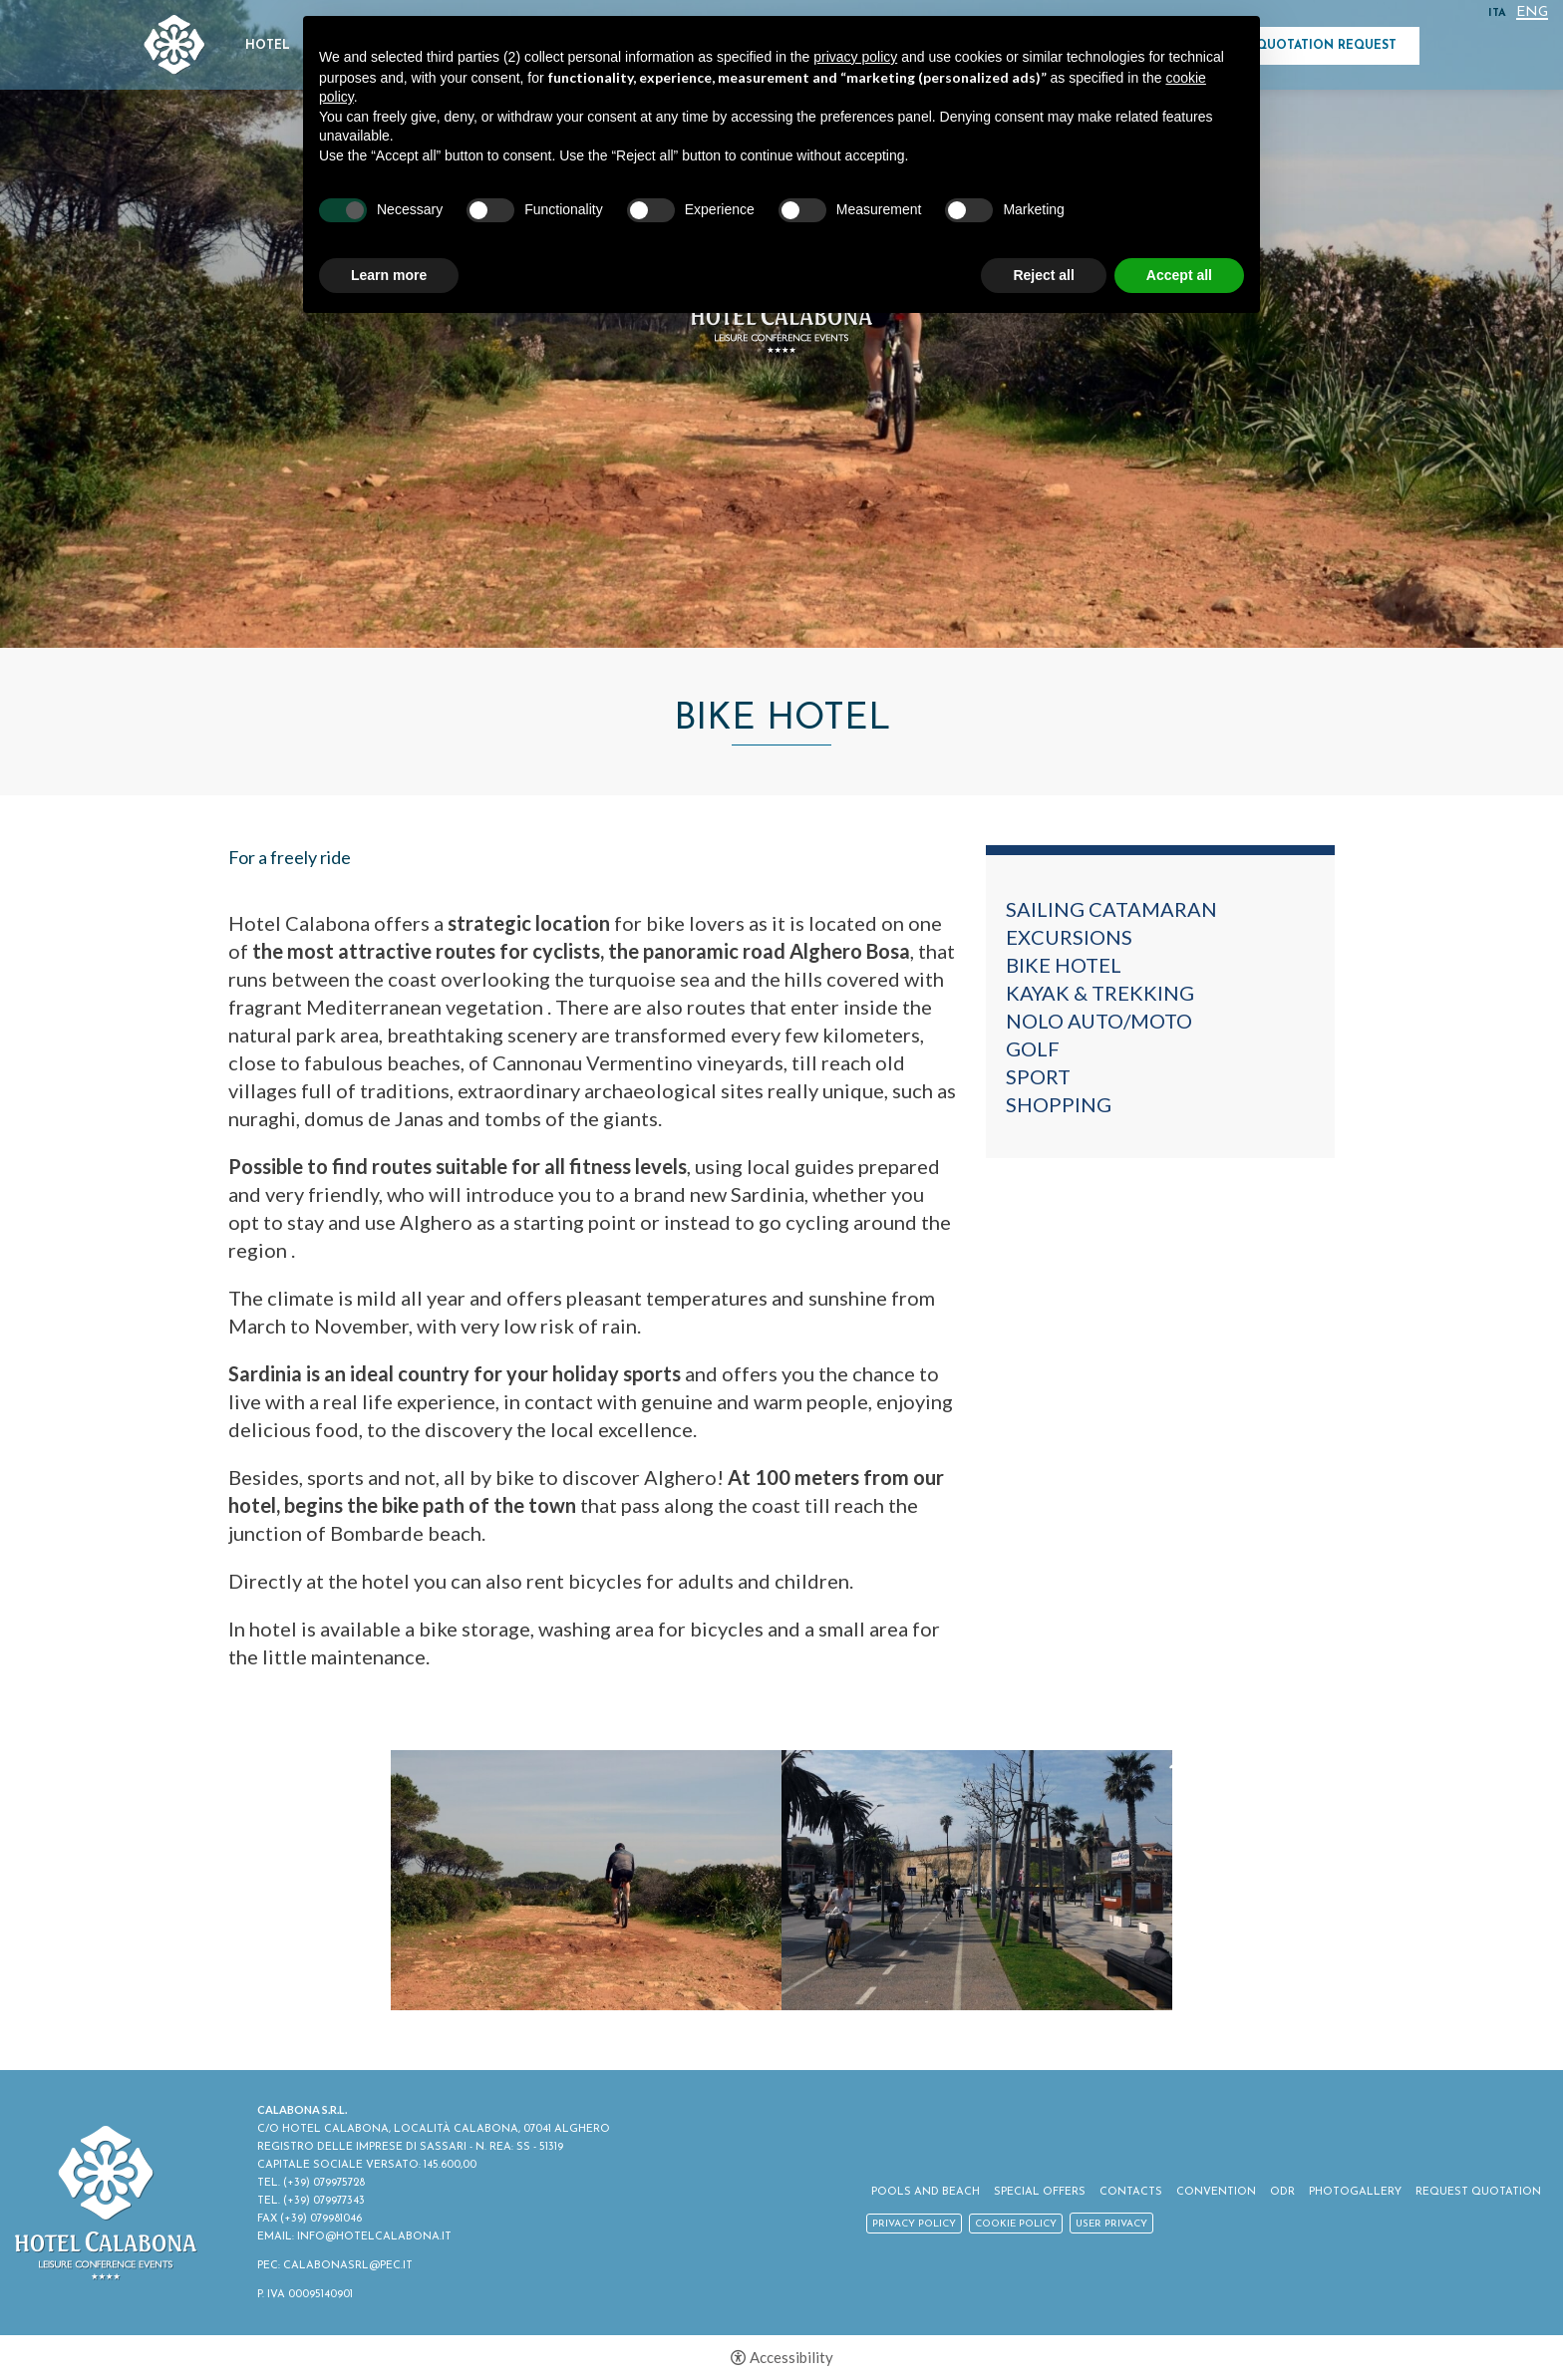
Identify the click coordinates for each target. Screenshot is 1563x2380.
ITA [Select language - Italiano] (1497, 13)
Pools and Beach (925, 2192)
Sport (1038, 1076)
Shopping (1058, 1104)
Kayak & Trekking (1100, 993)
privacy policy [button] (855, 57)
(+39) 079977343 (324, 2201)
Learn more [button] (389, 275)
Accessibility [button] (791, 2357)
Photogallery (1355, 2192)
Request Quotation (1478, 2192)
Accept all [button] (1179, 275)
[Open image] (586, 1880)
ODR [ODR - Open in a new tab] (1282, 2192)
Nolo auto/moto (1099, 1021)
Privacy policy (914, 2224)
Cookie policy (1016, 2224)
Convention (1216, 2192)
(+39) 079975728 (324, 2183)
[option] (586, 1880)
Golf (1033, 1048)
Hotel (267, 46)
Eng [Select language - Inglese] (1532, 13)
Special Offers (1040, 2192)
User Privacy (1111, 2224)
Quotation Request (1326, 46)
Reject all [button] (1043, 275)
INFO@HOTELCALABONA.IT (374, 2236)
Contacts (1130, 2192)
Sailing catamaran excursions (1111, 923)
